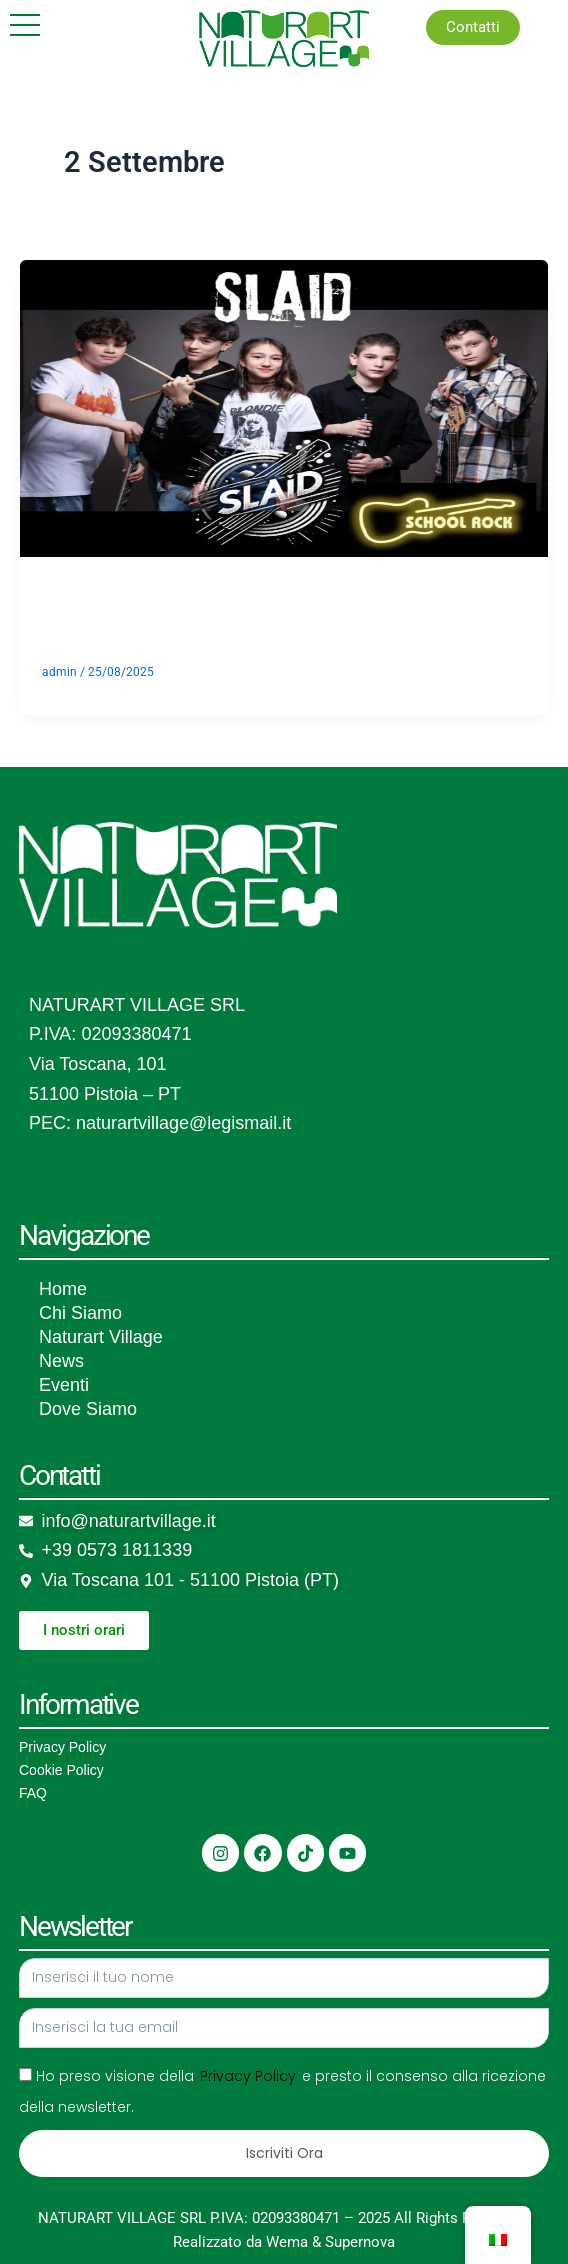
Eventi (64, 1385)
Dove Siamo (88, 1409)
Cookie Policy (61, 1770)
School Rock (178, 607)
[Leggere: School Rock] (284, 407)
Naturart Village (101, 1337)
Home (63, 1289)
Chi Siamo (80, 1313)
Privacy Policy (62, 1747)
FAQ (33, 1793)
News (61, 1361)
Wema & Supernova (330, 2242)
